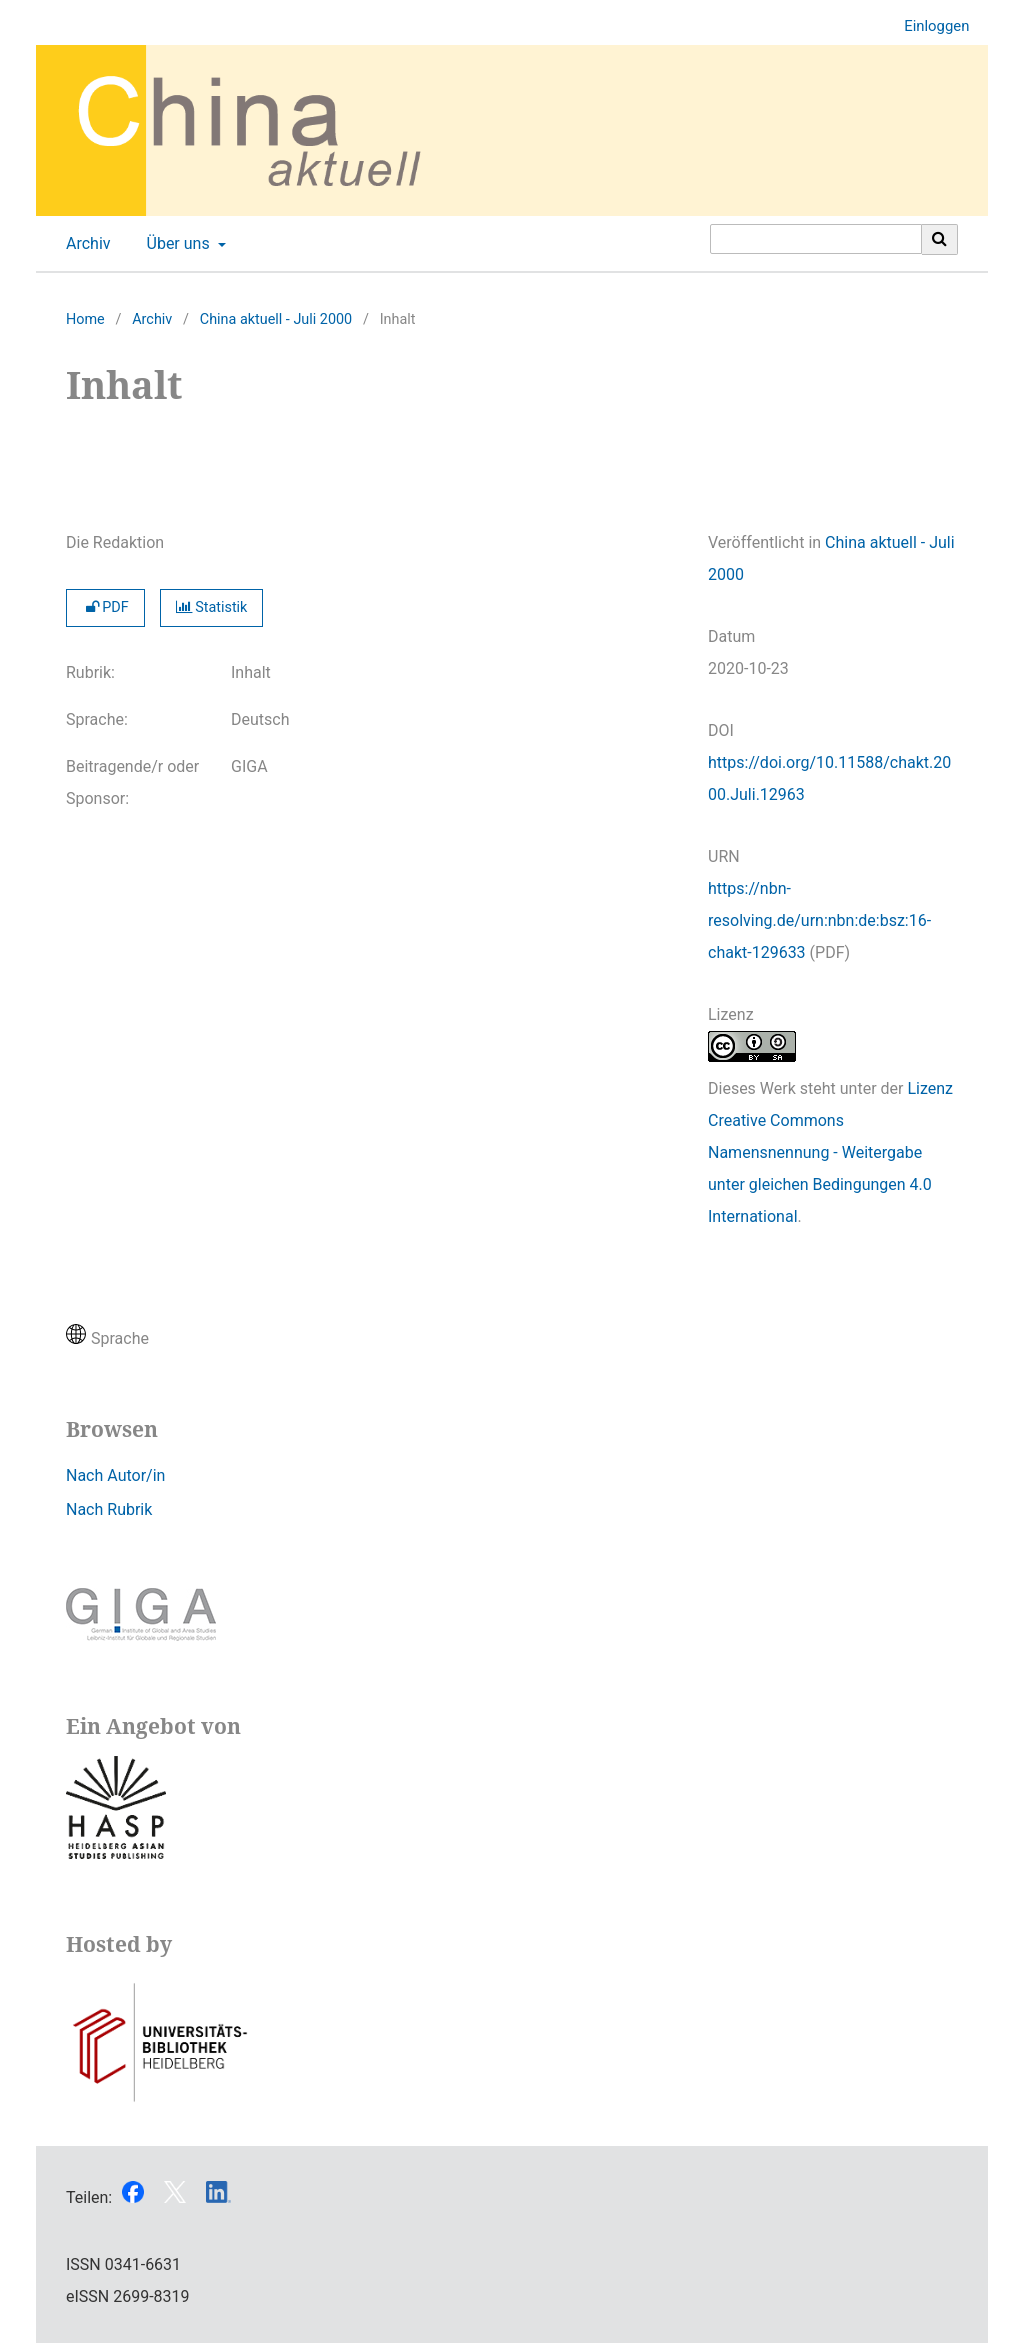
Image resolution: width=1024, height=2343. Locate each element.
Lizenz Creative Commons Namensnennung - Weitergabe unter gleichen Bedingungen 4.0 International (830, 1152)
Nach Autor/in (115, 1475)
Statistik (212, 607)
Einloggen (929, 26)
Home (85, 319)
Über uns (176, 244)
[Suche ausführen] (940, 239)
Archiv (84, 244)
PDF (105, 607)
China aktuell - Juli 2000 (276, 319)
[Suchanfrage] (816, 239)
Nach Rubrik (109, 1509)
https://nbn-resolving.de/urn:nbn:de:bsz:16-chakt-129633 (819, 920)
